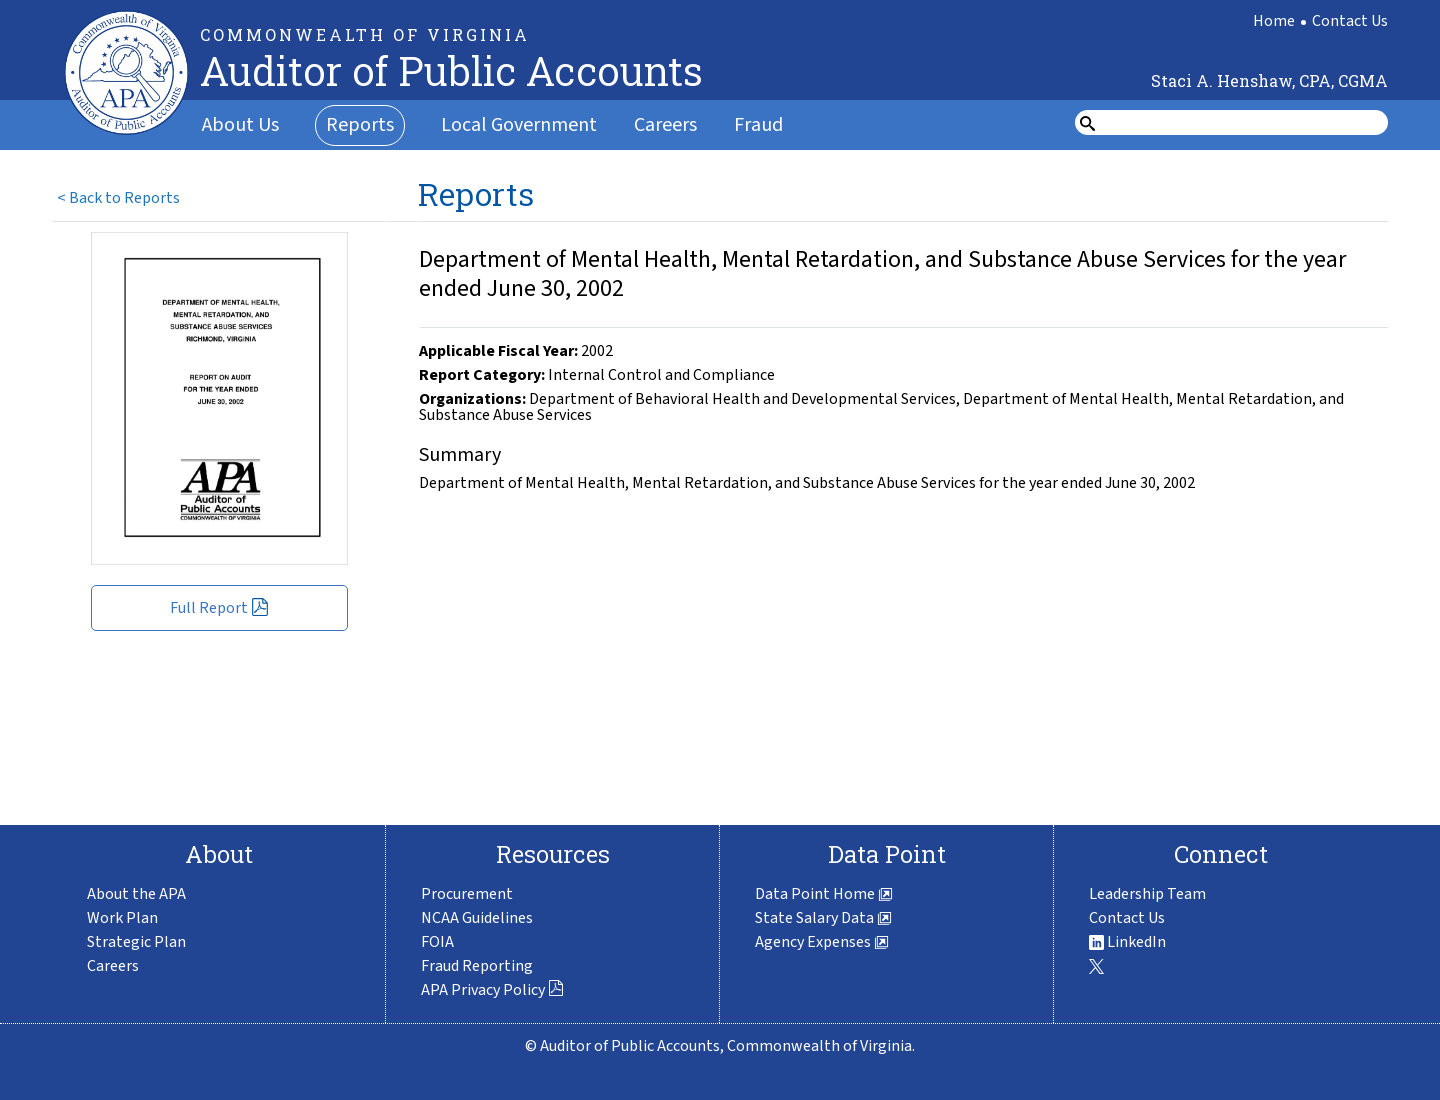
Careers (665, 125)
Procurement (467, 894)
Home (1274, 21)
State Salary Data (823, 918)
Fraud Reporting (477, 966)
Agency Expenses (822, 942)
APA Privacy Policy (492, 990)
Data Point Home (824, 894)
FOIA (437, 942)
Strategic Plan (136, 942)
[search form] (1244, 123)
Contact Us (1350, 21)
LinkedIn (1127, 942)
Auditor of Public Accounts (451, 70)
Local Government (519, 125)
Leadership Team (1147, 894)
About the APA (136, 894)
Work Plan (122, 918)
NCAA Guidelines (477, 918)
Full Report (219, 608)
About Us (240, 125)
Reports (360, 125)
